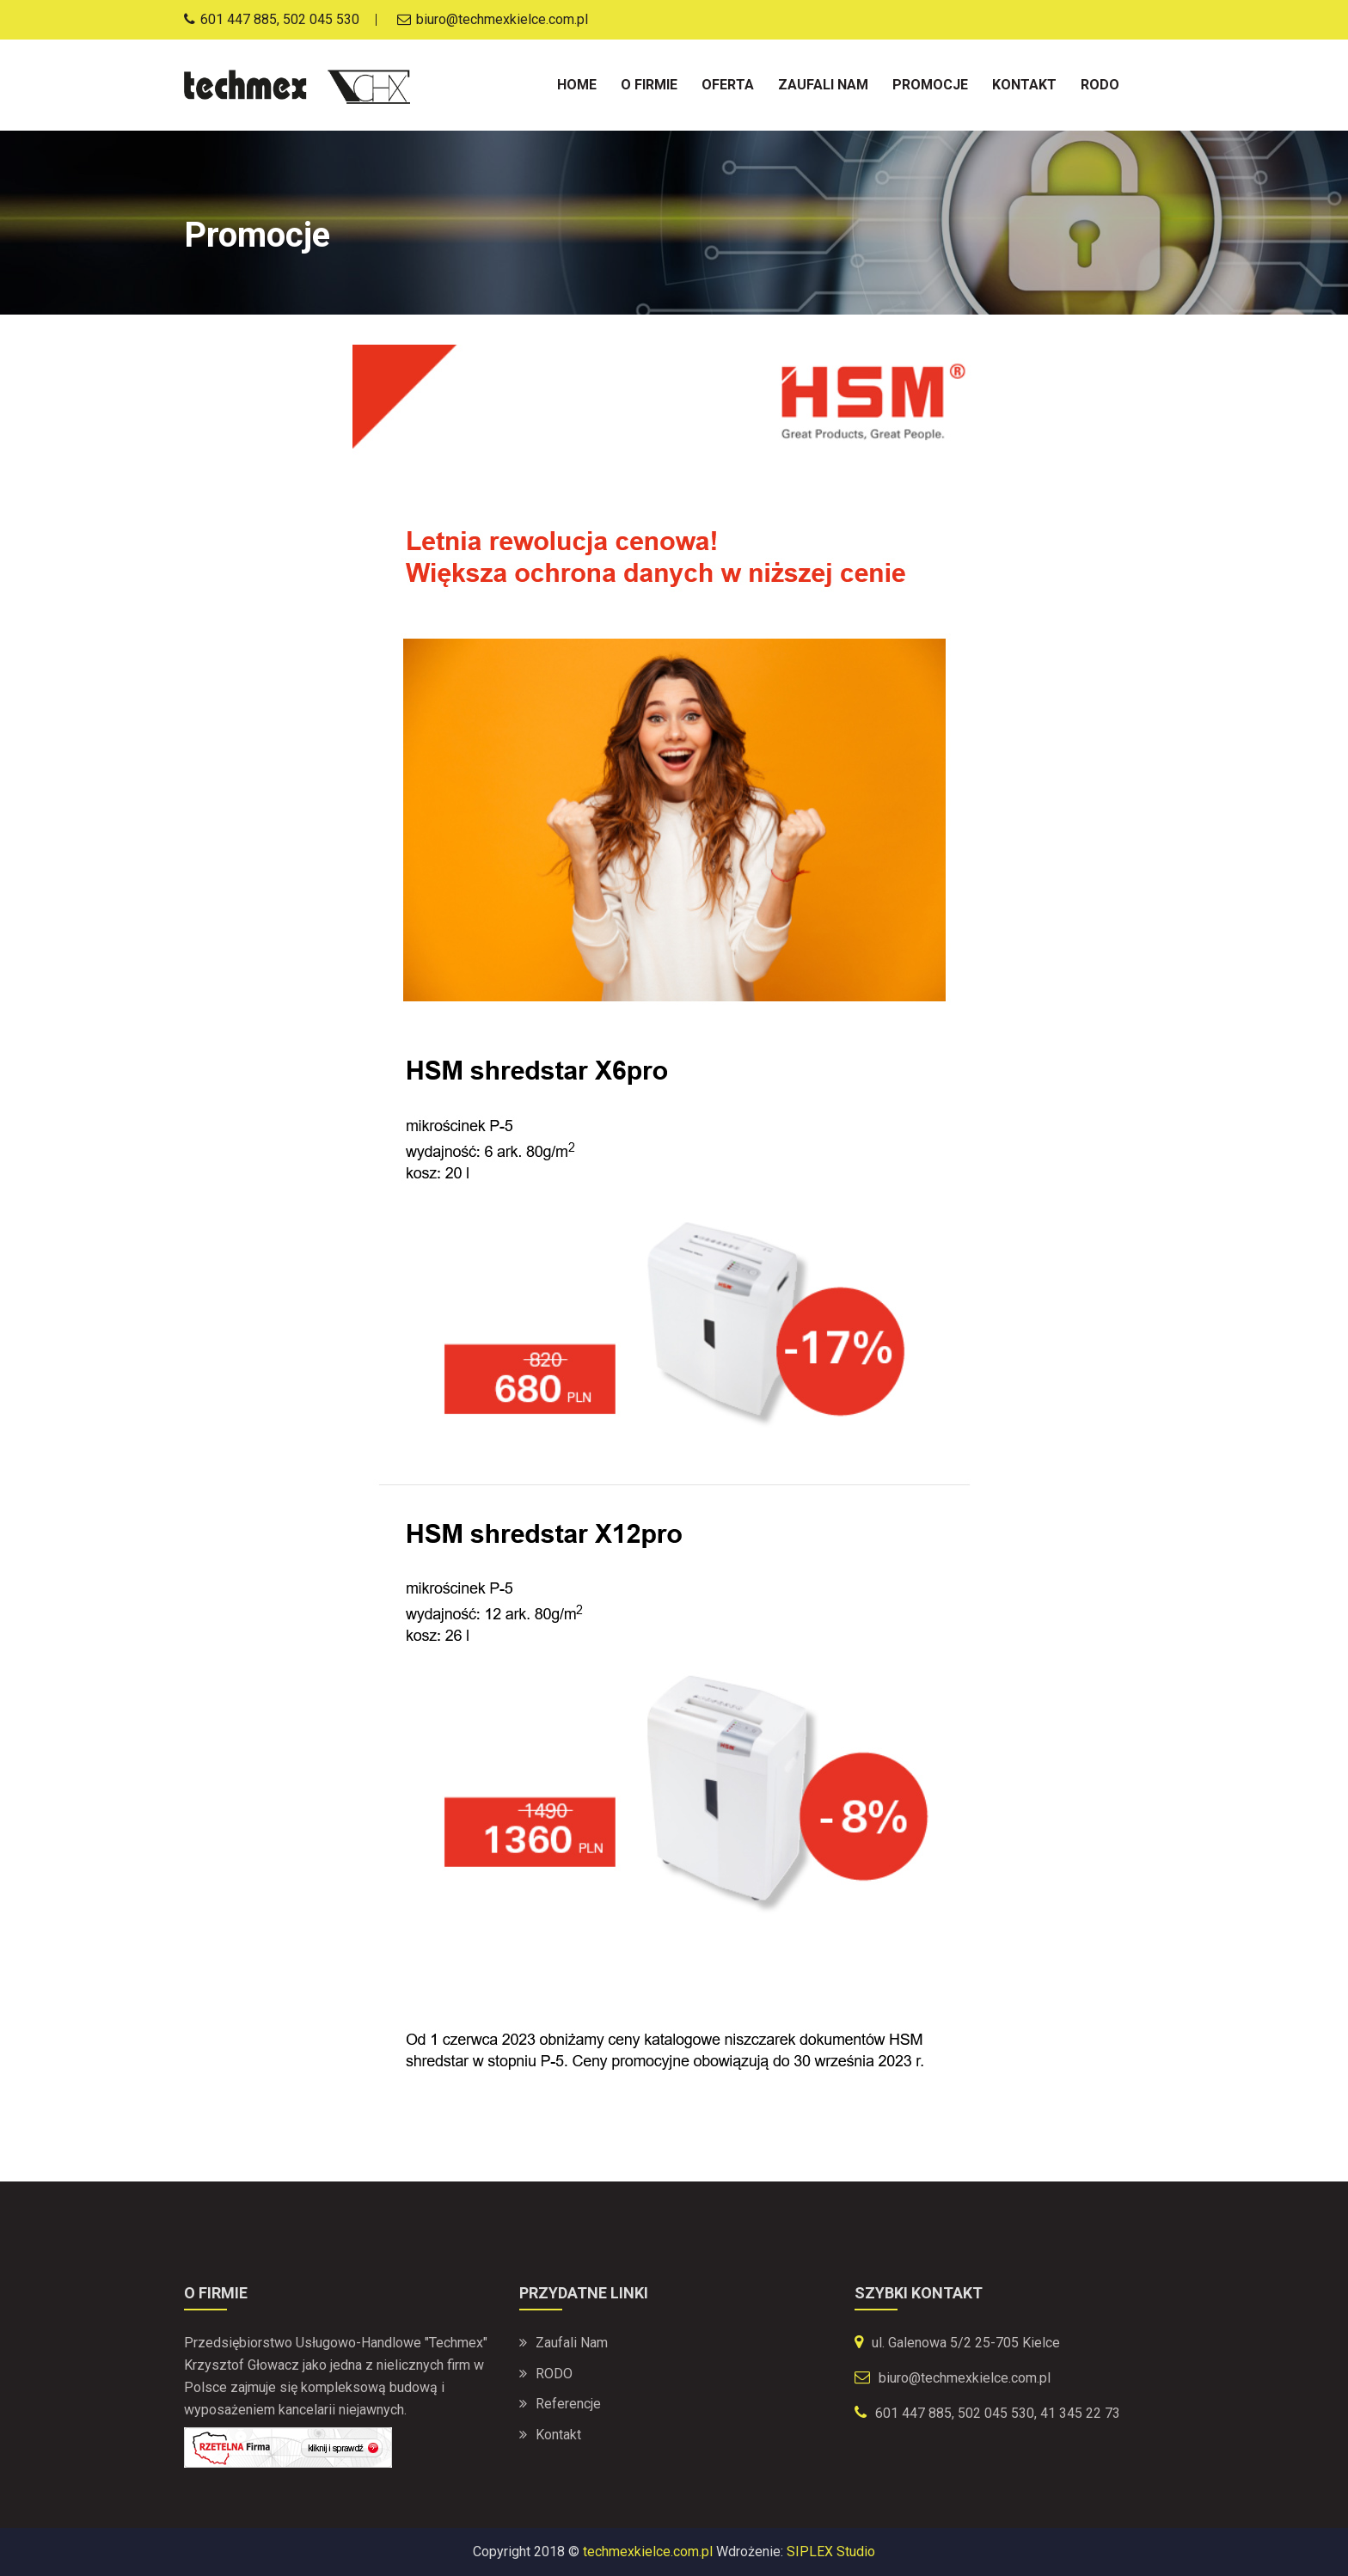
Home (577, 84)
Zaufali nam (823, 84)
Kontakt (1024, 84)
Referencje (568, 2404)
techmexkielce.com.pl (648, 2551)
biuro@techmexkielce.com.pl (965, 2378)
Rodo (1100, 84)
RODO (554, 2373)
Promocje (930, 84)
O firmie (649, 84)
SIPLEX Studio (831, 2551)
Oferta (728, 84)
